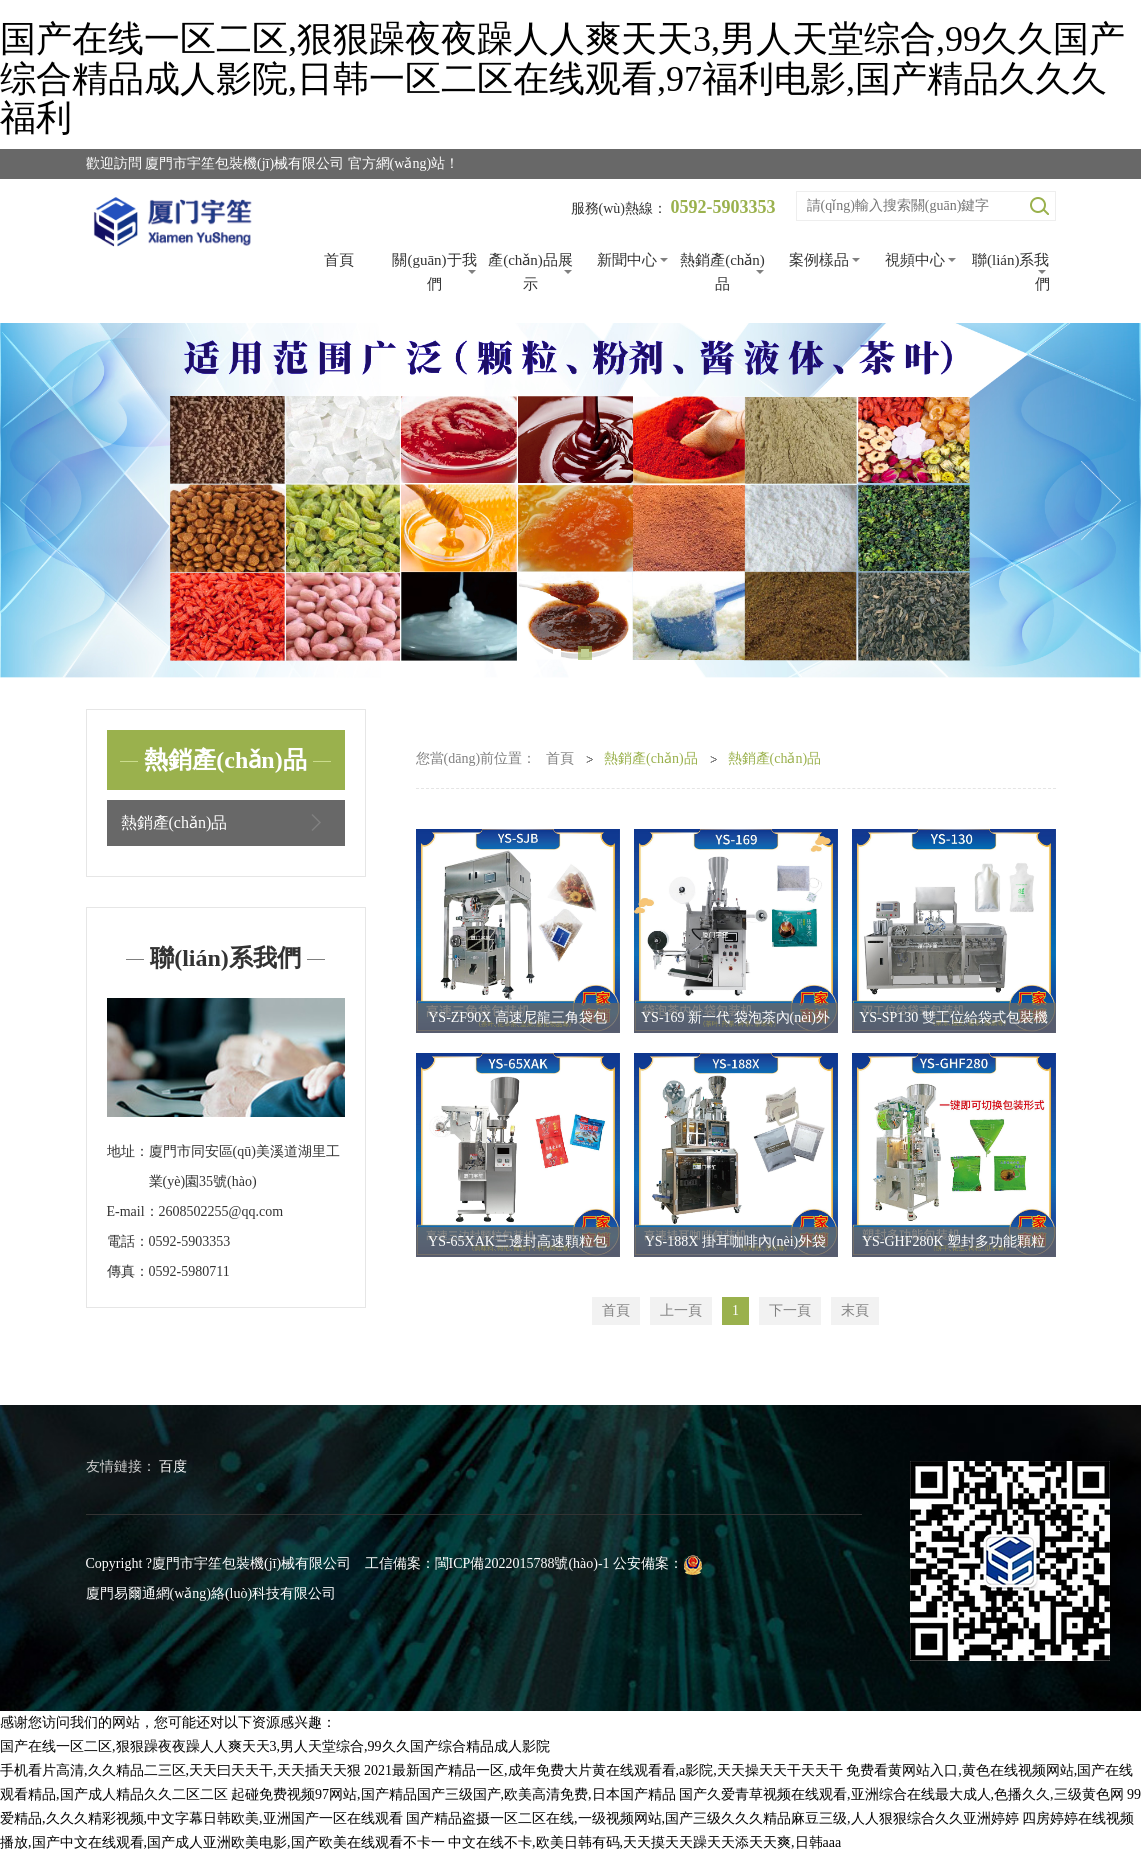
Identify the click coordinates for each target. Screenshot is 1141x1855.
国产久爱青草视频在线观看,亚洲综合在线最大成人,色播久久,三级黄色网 (901, 1794)
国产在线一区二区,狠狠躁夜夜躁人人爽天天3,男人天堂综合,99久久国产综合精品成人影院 (275, 1746)
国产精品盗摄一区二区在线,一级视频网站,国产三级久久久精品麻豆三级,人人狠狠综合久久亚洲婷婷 (712, 1818)
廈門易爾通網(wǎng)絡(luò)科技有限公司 (211, 1593)
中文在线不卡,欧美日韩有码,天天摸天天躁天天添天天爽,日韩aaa (644, 1842)
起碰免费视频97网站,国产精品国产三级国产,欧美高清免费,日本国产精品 (453, 1794)
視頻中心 (915, 260)
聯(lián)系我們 (1010, 272)
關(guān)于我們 (434, 272)
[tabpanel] (570, 501)
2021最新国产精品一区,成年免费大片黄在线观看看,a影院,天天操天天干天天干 (603, 1770)
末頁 (855, 1310)
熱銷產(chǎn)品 (722, 272)
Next (1101, 501)
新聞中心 (627, 260)
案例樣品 (819, 260)
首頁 (339, 260)
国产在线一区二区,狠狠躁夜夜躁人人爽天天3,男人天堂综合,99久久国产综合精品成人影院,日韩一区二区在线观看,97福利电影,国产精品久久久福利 (562, 78)
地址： (128, 1151)
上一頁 (681, 1310)
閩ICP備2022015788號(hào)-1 (522, 1563)
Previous (40, 501)
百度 (173, 1466)
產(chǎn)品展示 (530, 272)
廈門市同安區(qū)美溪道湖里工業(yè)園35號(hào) (244, 1166)
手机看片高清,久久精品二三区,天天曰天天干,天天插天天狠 (180, 1770)
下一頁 (790, 1310)
